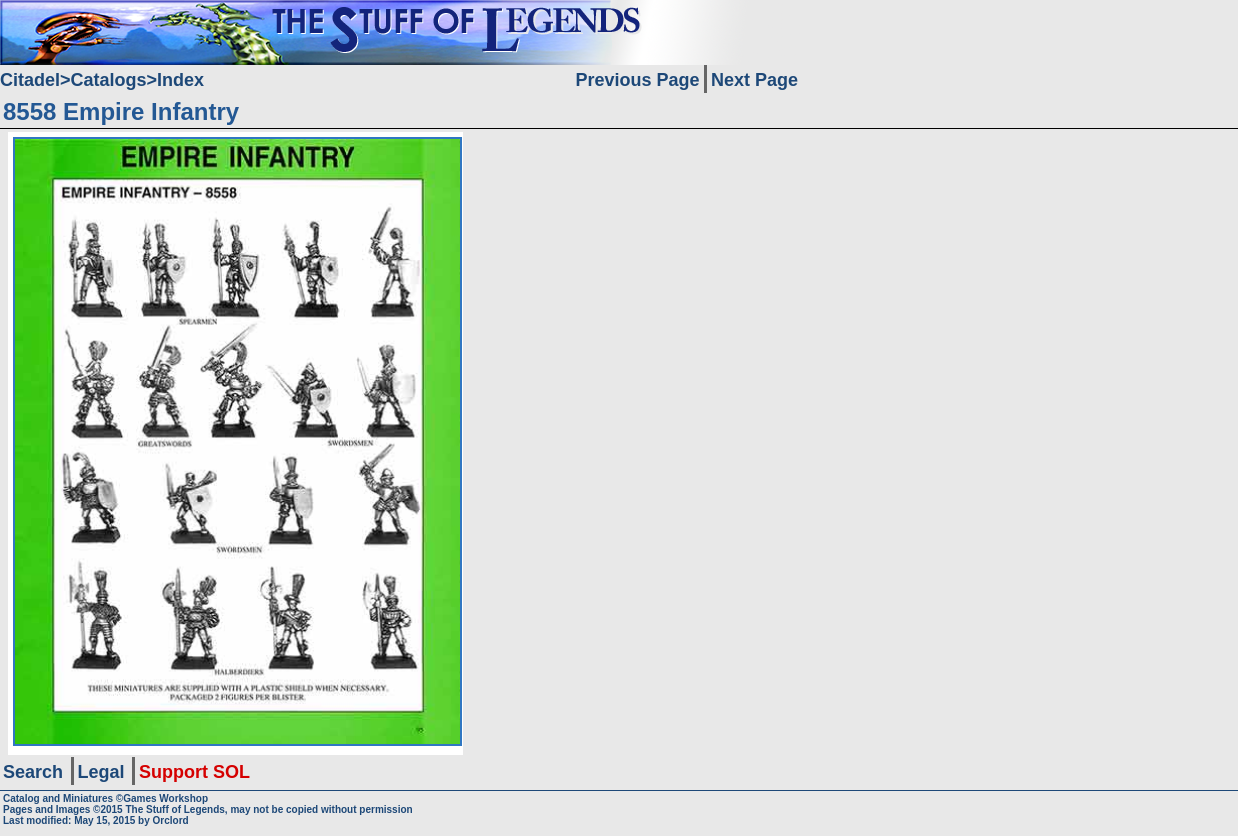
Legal (101, 772)
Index (180, 80)
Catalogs (109, 80)
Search (33, 772)
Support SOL (194, 772)
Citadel (30, 80)
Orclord (171, 820)
